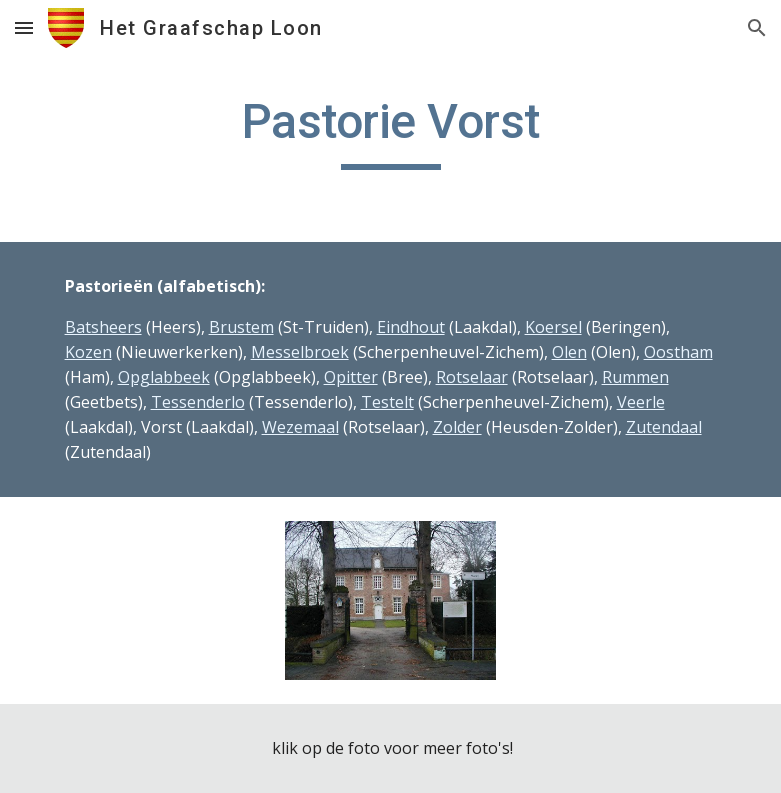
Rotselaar (472, 377)
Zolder (457, 427)
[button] (24, 27)
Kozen (88, 352)
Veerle (641, 402)
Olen (569, 352)
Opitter (351, 377)
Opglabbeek (164, 377)
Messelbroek (300, 352)
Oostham (678, 352)
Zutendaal (664, 427)
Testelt (387, 402)
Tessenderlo (198, 402)
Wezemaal (300, 427)
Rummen (635, 377)
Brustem (241, 327)
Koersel (553, 327)
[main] (391, 131)
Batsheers (103, 327)
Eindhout (411, 327)
